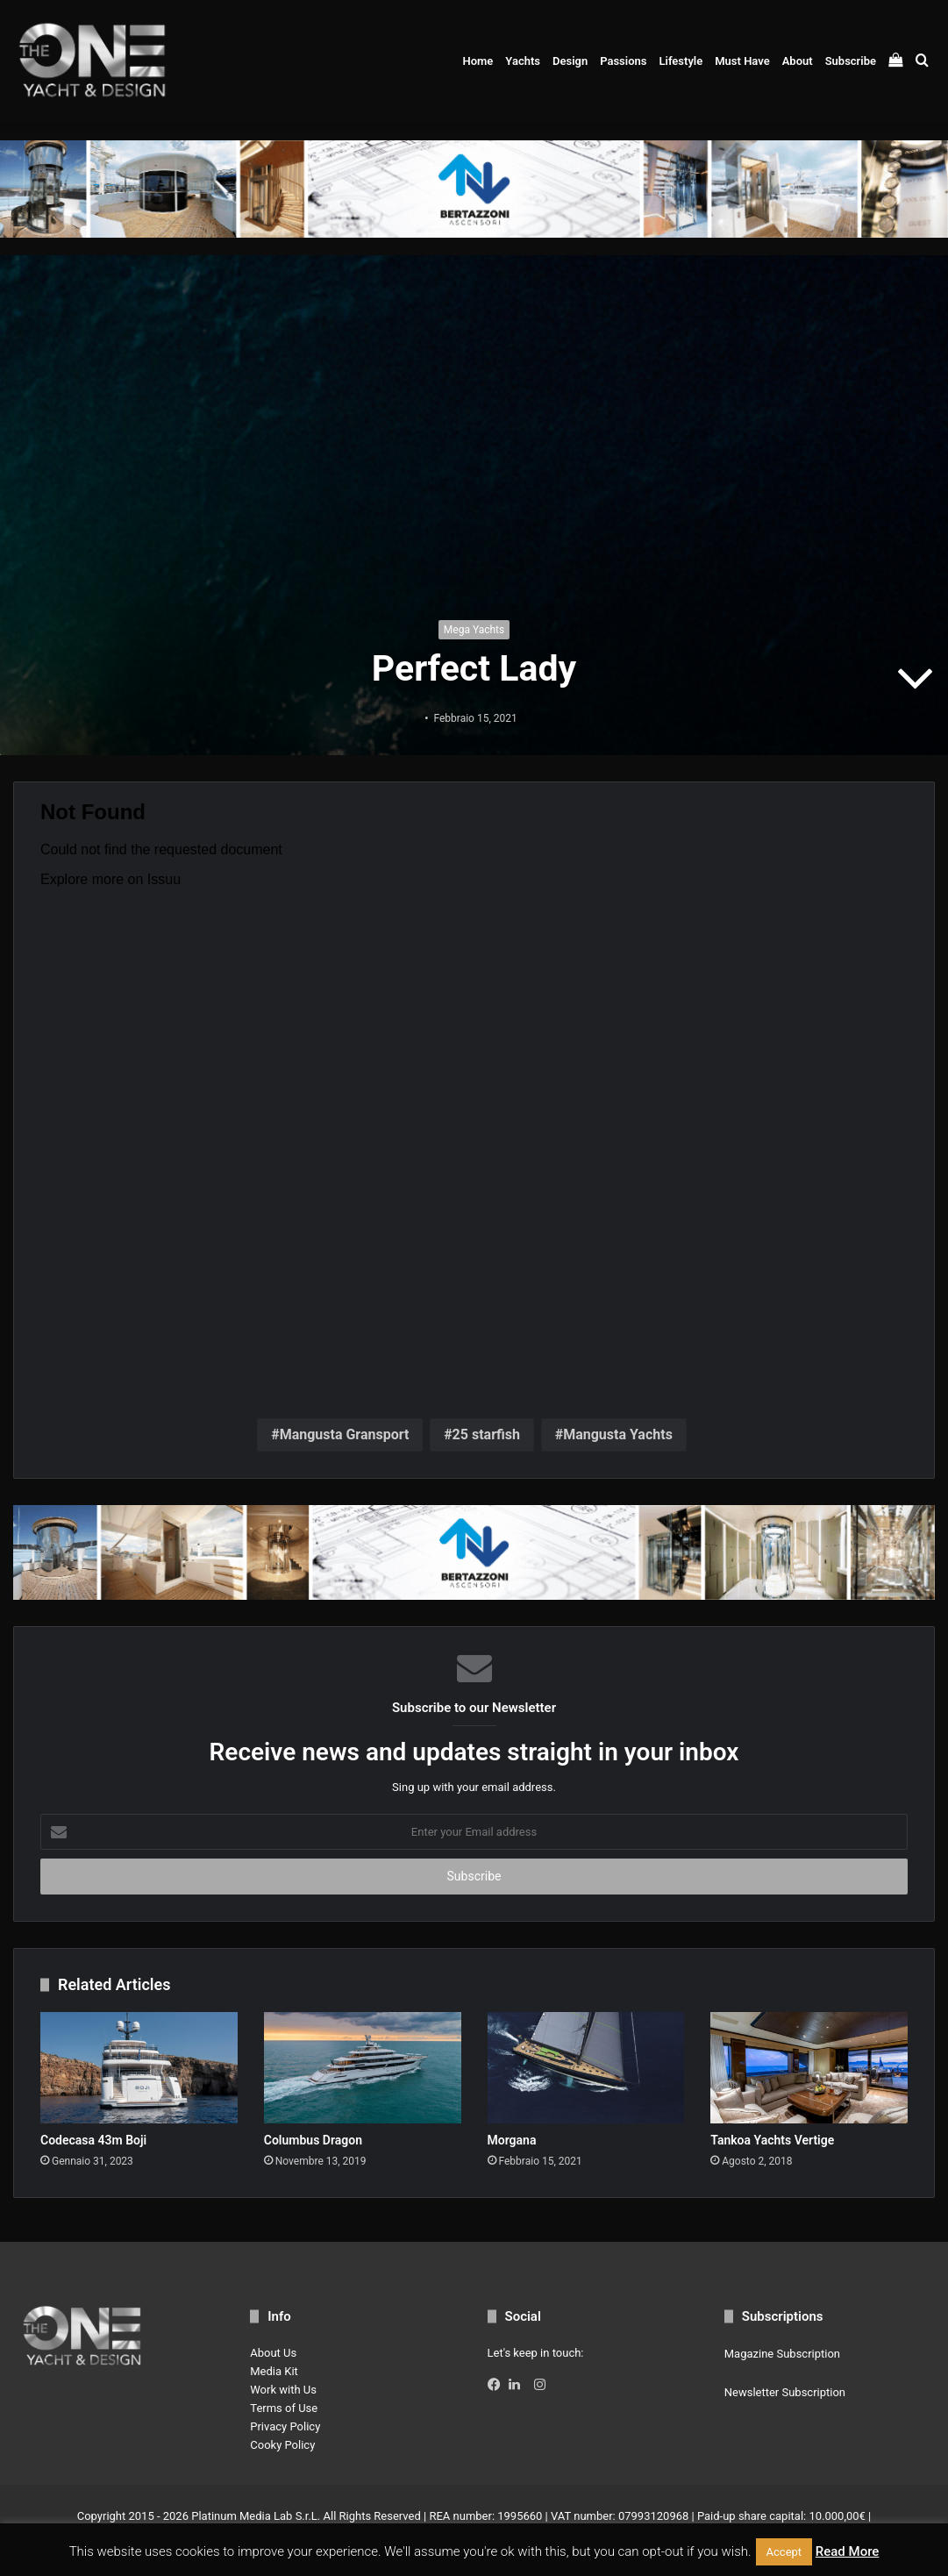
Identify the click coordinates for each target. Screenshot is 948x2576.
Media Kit (274, 2371)
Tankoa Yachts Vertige (772, 2140)
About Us (273, 2352)
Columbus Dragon (313, 2140)
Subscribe (850, 61)
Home (477, 61)
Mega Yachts (474, 630)
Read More (848, 2551)
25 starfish (486, 1434)
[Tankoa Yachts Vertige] (809, 2067)
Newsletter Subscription (784, 2392)
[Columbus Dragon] (362, 2067)
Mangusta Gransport (345, 1434)
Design (570, 61)
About (797, 61)
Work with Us (283, 2389)
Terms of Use (283, 2408)
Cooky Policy (282, 2444)
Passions (623, 61)
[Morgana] (586, 2067)
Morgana (512, 2140)
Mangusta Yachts (618, 1434)
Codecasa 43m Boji (93, 2140)
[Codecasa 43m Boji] (139, 2067)
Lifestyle (680, 61)
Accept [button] (784, 2551)
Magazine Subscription (782, 2353)
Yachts (522, 61)
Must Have (742, 61)
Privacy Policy (285, 2426)
